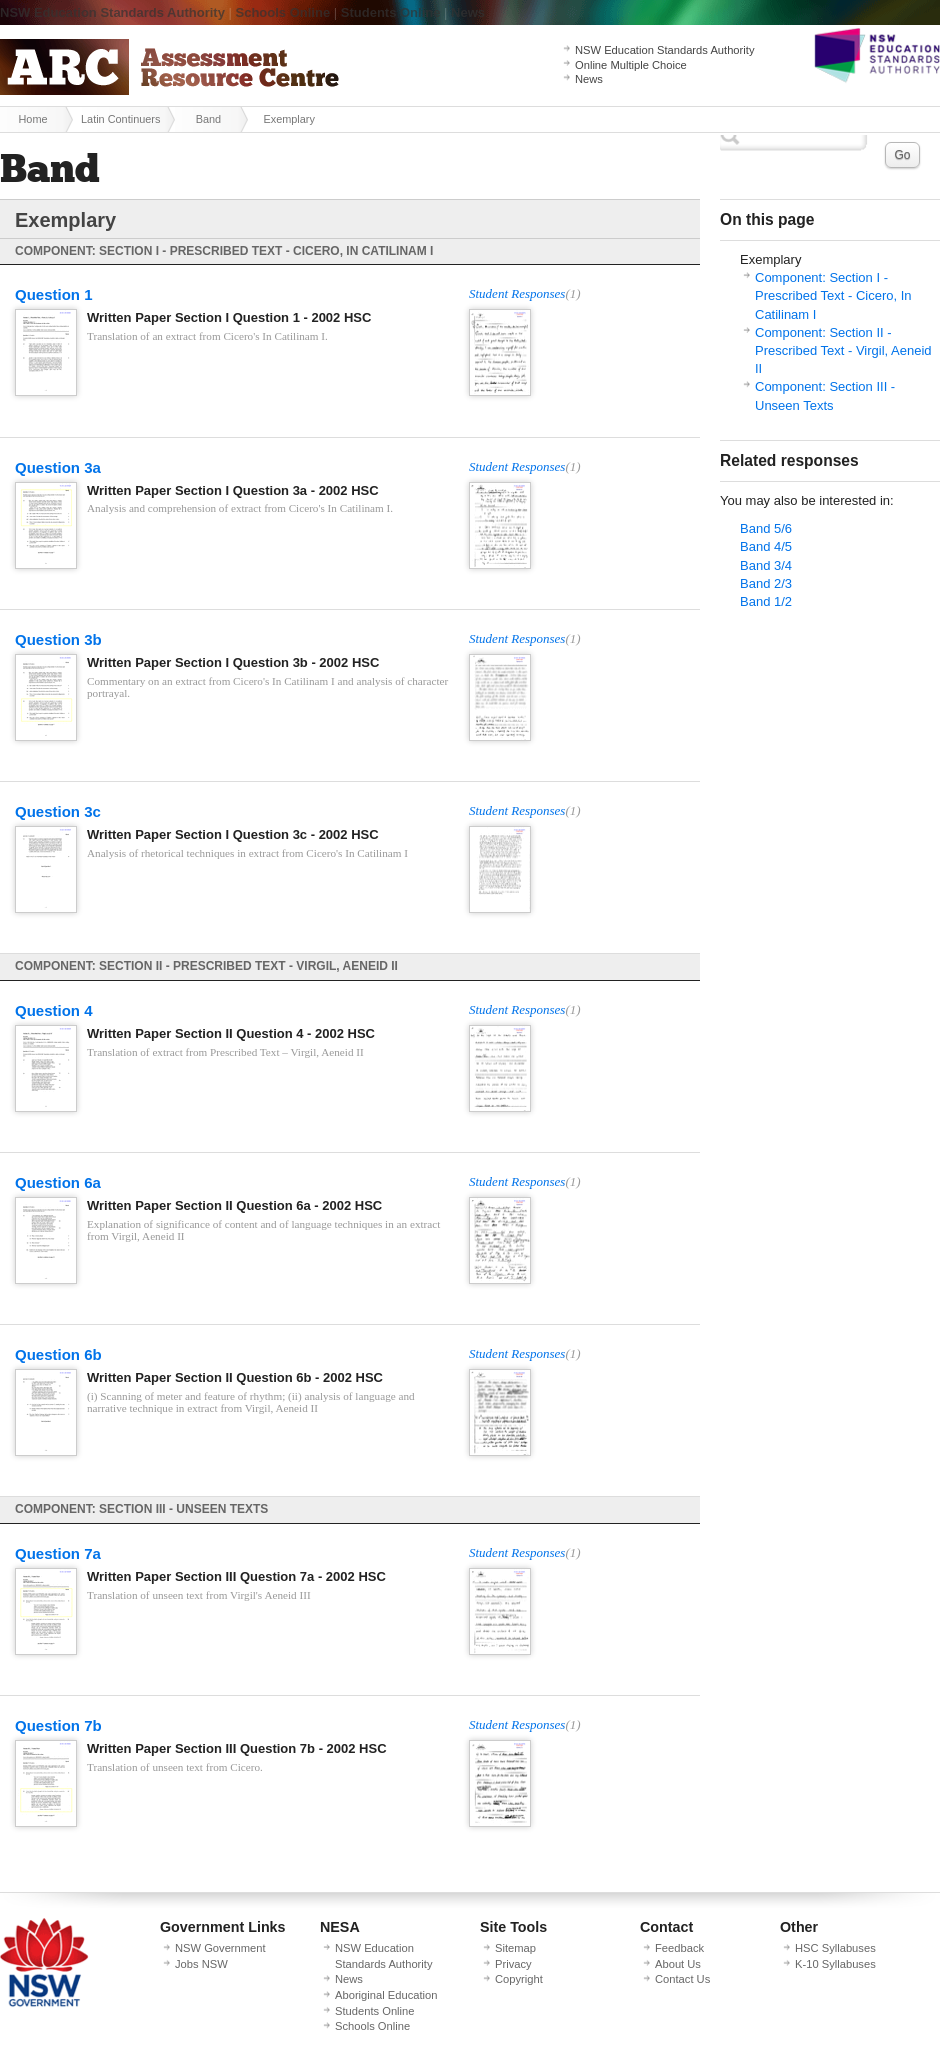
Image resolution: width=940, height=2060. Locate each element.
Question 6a (58, 1182)
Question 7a (58, 1553)
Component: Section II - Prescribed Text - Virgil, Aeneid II (843, 350)
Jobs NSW (201, 1964)
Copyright (519, 1979)
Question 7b (58, 1725)
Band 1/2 (766, 601)
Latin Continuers (120, 119)
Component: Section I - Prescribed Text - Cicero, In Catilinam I (833, 295)
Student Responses (517, 293)
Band (208, 119)
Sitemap (515, 1948)
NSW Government (220, 1948)
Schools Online (283, 12)
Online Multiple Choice (631, 65)
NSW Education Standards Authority (112, 12)
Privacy (513, 1964)
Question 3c (58, 811)
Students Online (391, 12)
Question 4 (54, 1010)
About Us (678, 1964)
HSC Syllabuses (835, 1948)
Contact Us (682, 1979)
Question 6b (58, 1354)
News (468, 12)
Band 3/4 (766, 565)
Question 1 (54, 294)
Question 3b (58, 639)
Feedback (679, 1948)
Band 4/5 (766, 546)
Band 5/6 (766, 528)
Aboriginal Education (386, 1995)
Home (32, 119)
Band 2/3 (766, 583)
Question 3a (58, 467)
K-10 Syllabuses (835, 1964)
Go (902, 155)
